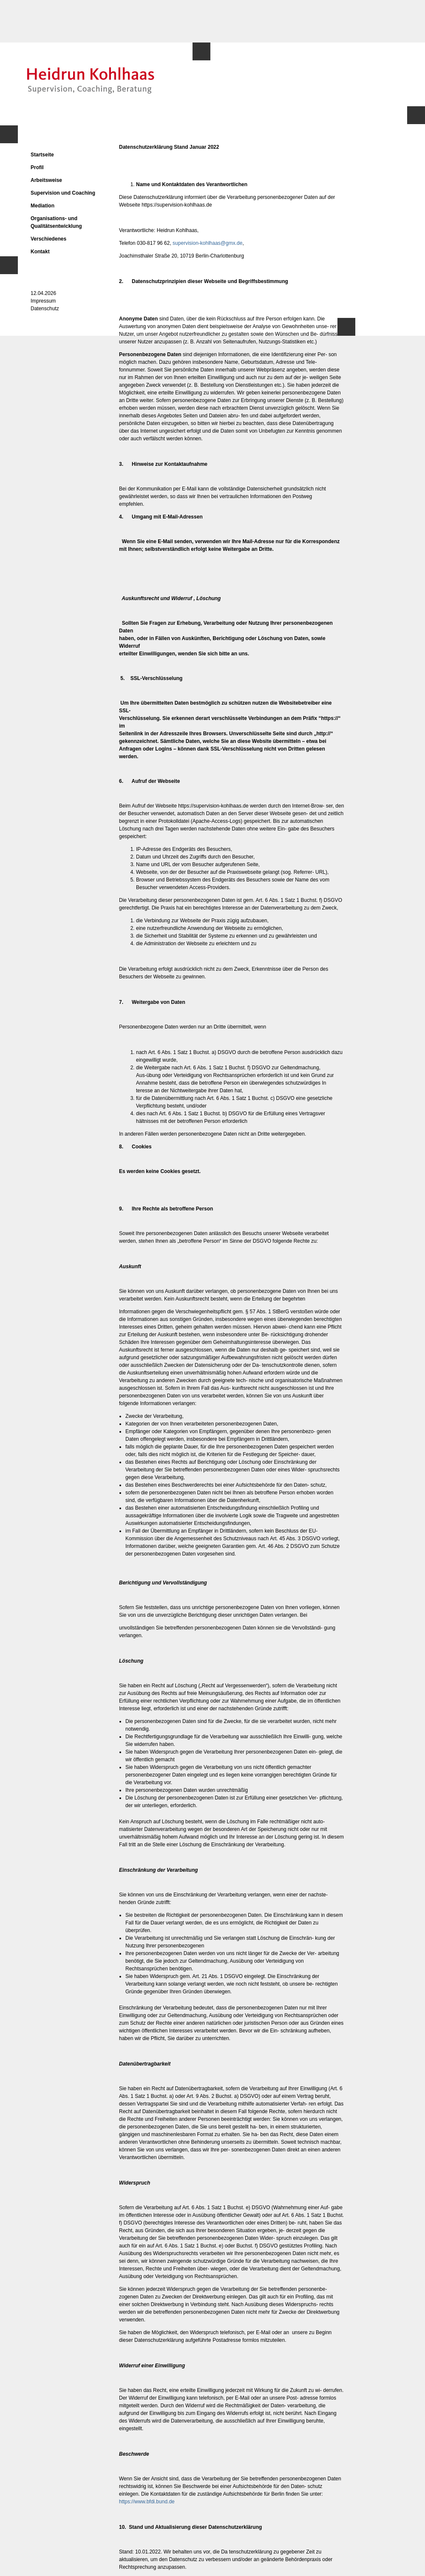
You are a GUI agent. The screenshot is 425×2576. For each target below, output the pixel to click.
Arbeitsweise (46, 180)
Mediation (42, 206)
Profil (37, 167)
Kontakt (40, 252)
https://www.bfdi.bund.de (147, 2502)
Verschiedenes (48, 239)
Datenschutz (45, 309)
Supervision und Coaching (63, 193)
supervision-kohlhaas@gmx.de (207, 243)
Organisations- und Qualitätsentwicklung (56, 222)
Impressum (43, 301)
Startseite (42, 155)
